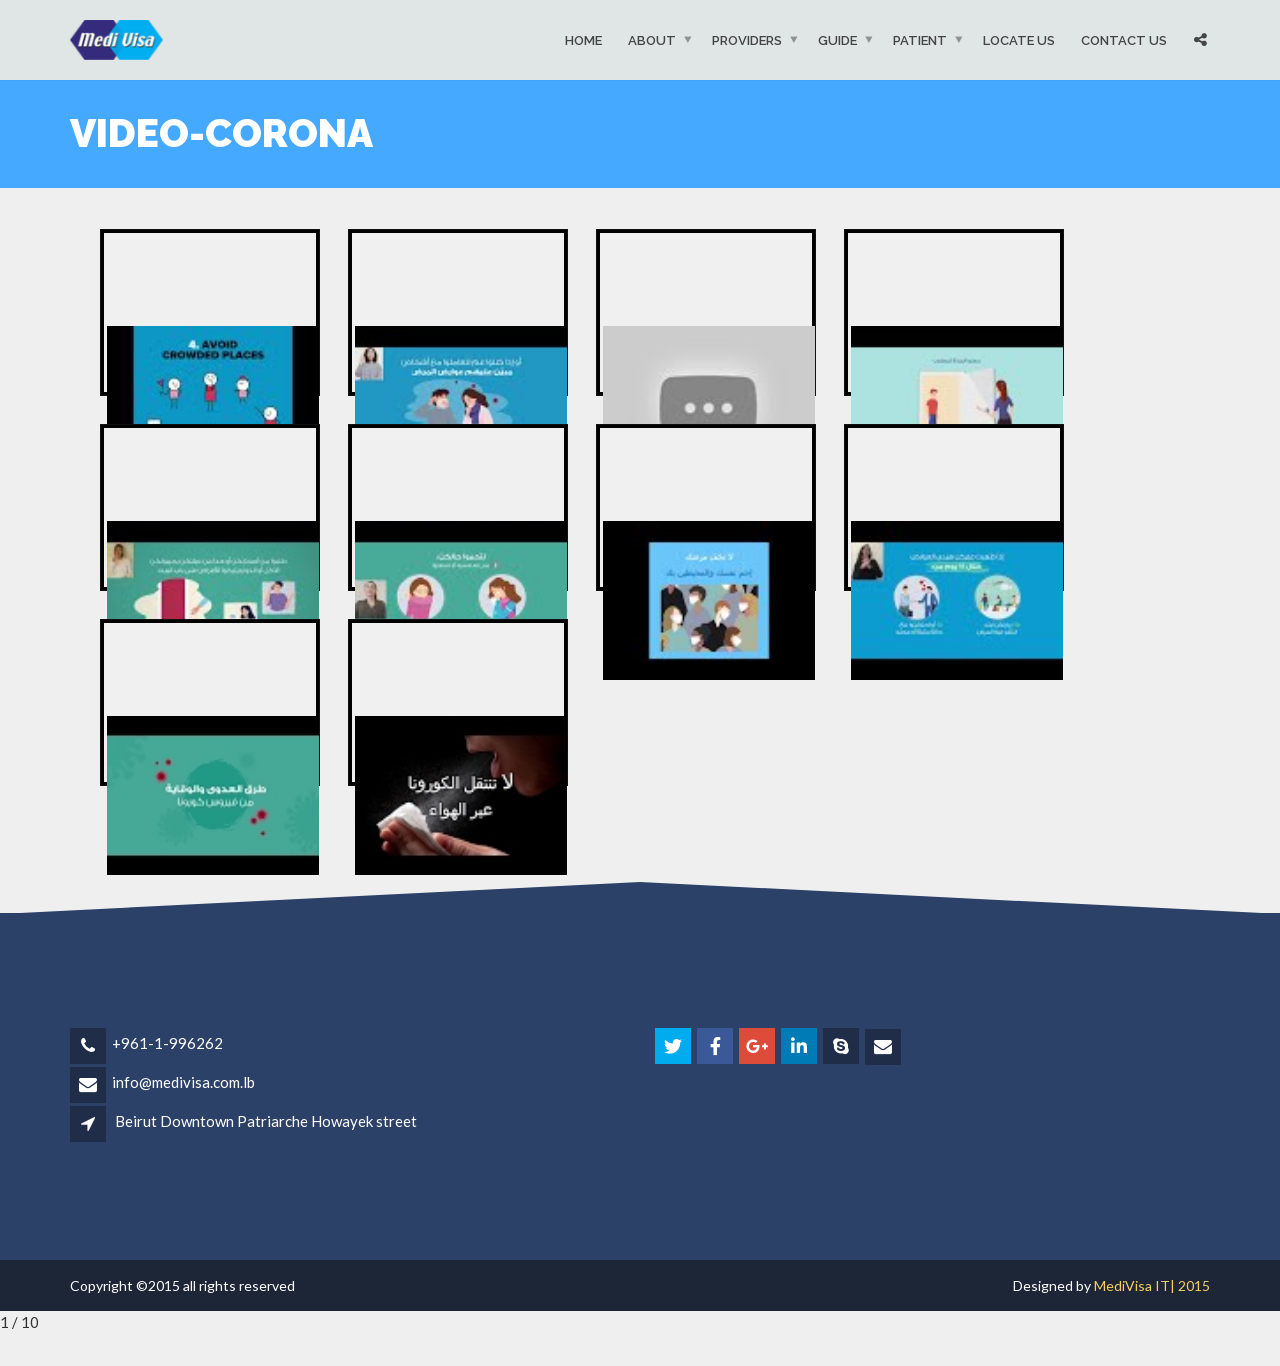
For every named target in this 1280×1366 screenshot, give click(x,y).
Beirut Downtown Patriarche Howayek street (266, 1121)
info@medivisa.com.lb (183, 1082)
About (652, 39)
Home (583, 39)
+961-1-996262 (167, 1043)
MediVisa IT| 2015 (1152, 1285)
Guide (837, 39)
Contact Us (1124, 39)
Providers (747, 39)
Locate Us (1019, 39)
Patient (920, 39)
